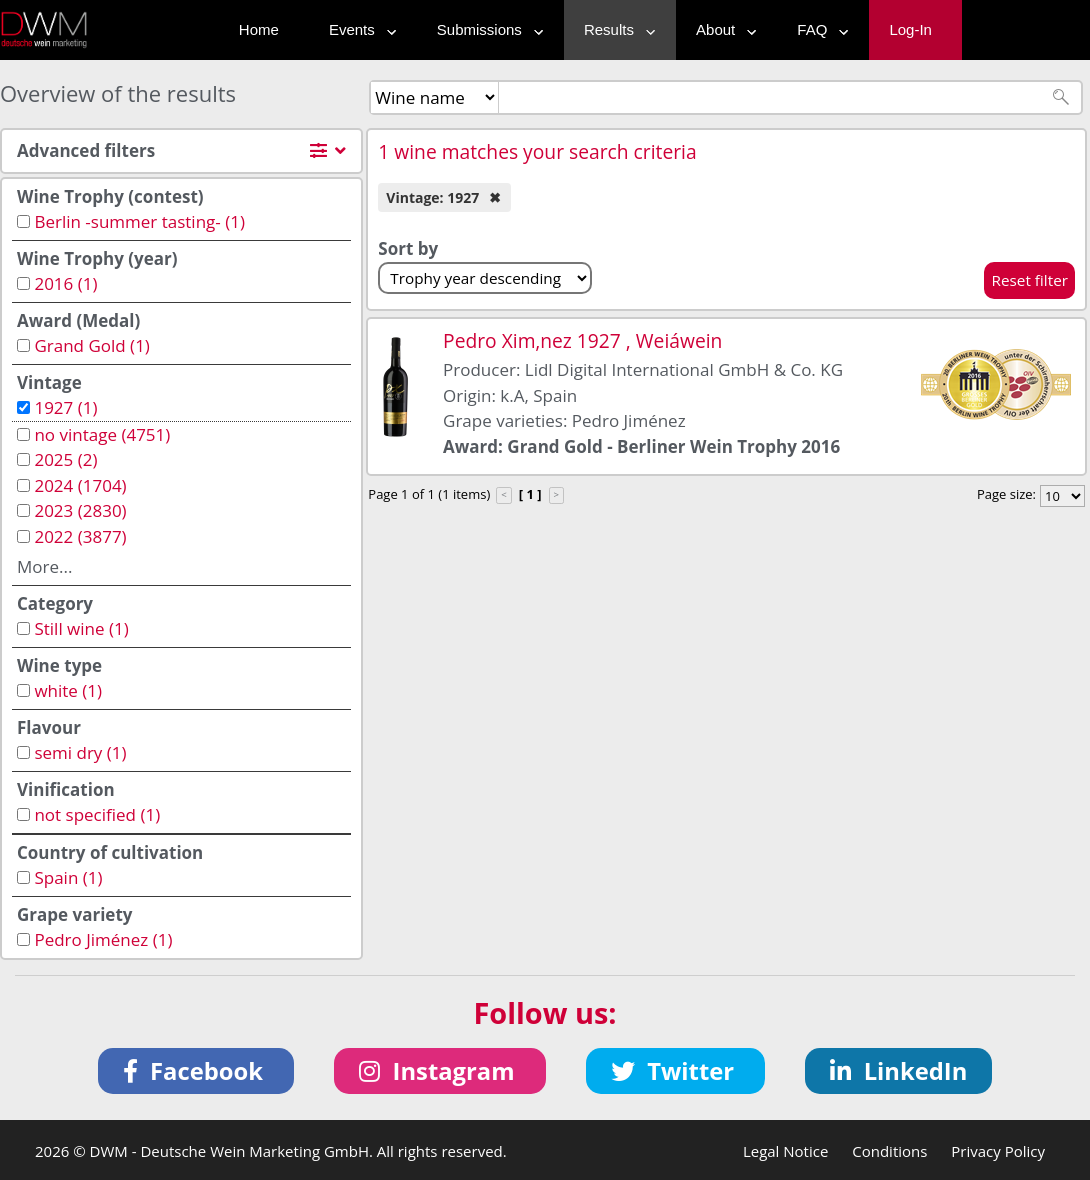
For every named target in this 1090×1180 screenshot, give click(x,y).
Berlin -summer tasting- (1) (139, 221)
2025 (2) (65, 459)
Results (615, 29)
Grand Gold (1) (91, 345)
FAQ (818, 29)
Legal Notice (785, 1151)
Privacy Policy (998, 1151)
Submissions (485, 29)
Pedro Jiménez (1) (103, 939)
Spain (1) (68, 877)
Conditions (889, 1151)
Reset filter (1029, 280)
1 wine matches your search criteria (537, 151)
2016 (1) (65, 283)
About (721, 29)
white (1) (68, 690)
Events (358, 29)
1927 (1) (65, 407)
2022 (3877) (80, 536)
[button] (196, 1071)
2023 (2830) (80, 510)
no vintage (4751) (102, 434)
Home (259, 29)
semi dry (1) (80, 752)
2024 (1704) (80, 485)
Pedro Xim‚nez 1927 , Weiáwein (582, 340)
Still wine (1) (81, 628)
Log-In (910, 29)
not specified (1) (97, 814)
